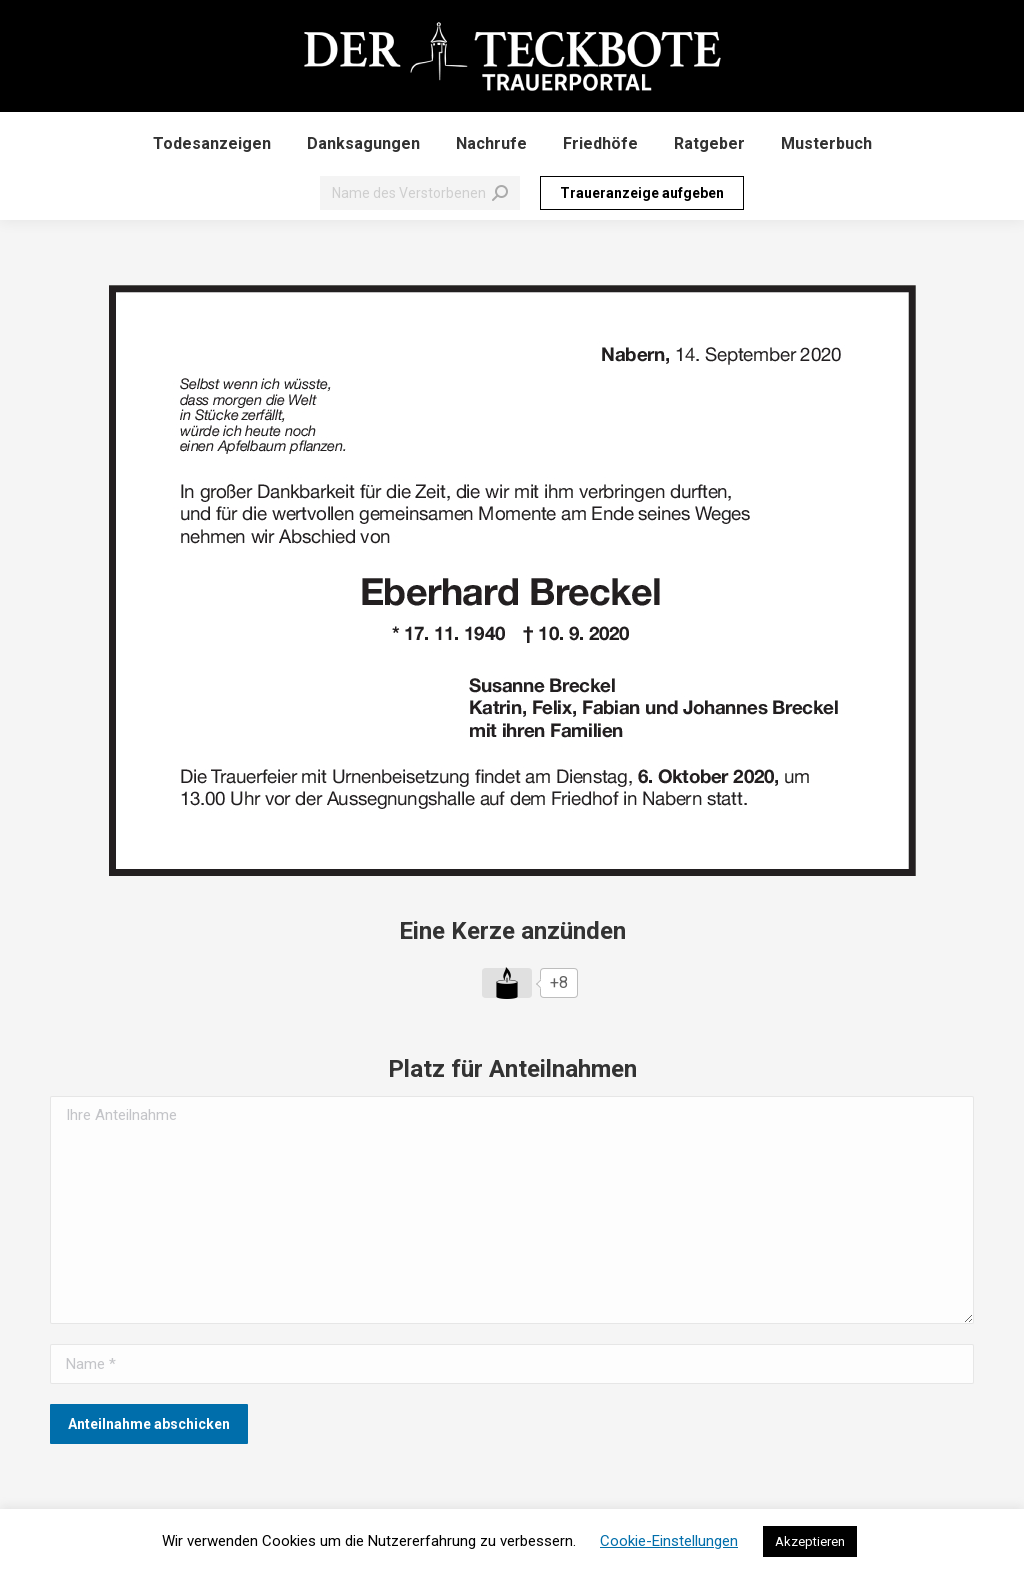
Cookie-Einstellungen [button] (669, 1541)
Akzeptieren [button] (810, 1541)
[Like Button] (507, 983)
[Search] (420, 193)
